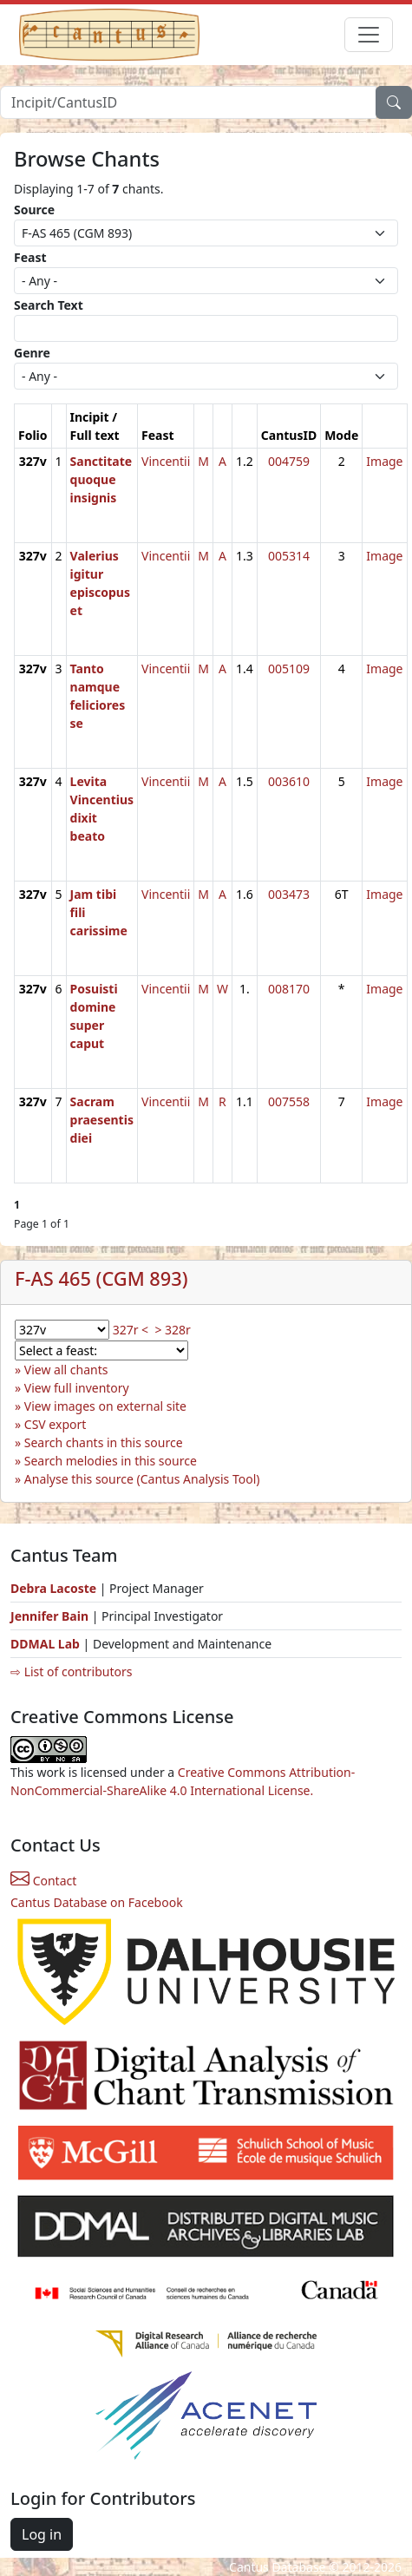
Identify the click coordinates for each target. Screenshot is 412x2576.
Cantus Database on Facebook (96, 1902)
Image (384, 461)
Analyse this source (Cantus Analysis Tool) (142, 1479)
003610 (289, 781)
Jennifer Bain (51, 1616)
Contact (43, 1880)
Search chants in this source (103, 1442)
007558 (289, 1101)
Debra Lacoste (53, 1588)
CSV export (55, 1424)
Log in (42, 2534)
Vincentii (165, 461)
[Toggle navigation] (368, 34)
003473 (289, 894)
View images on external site (105, 1406)
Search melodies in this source (110, 1460)
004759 (289, 461)
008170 (289, 988)
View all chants (66, 1369)
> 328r (172, 1329)
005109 (289, 668)
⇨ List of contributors (71, 1671)
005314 (289, 555)
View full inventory (76, 1388)
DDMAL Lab (45, 1643)
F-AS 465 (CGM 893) (101, 1278)
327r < (130, 1329)
